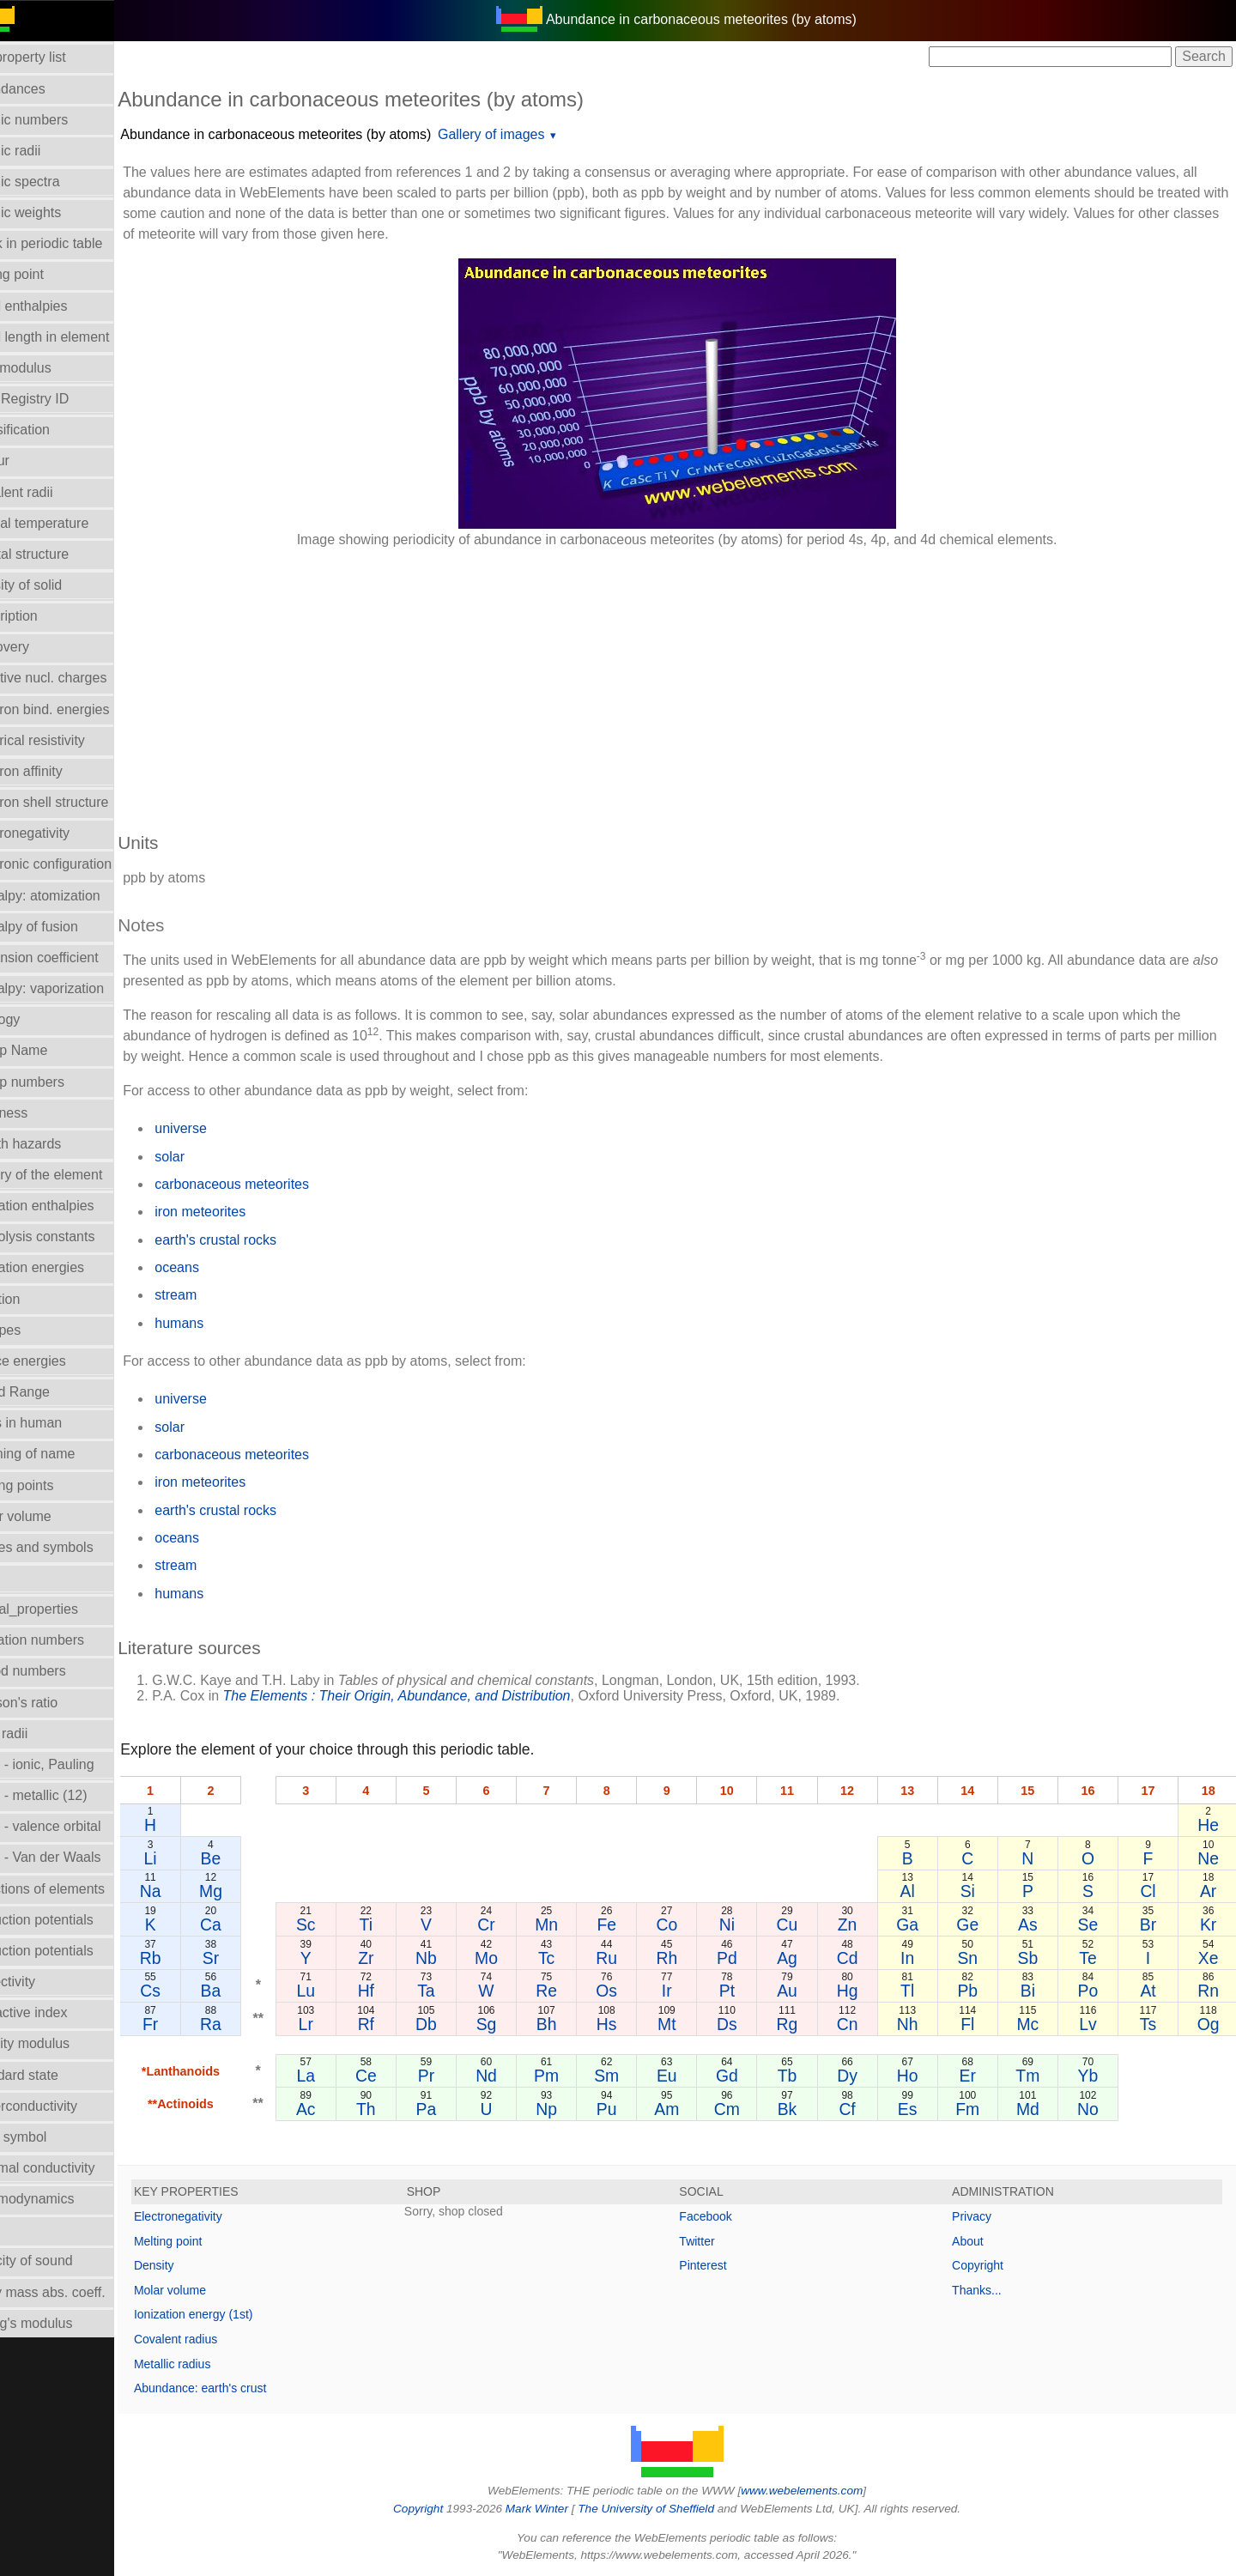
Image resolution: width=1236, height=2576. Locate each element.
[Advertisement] (673, 681)
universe (220, 1128)
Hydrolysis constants (72, 1236)
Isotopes (35, 1330)
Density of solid (56, 585)
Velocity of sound (61, 2260)
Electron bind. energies (79, 709)
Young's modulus (61, 2323)
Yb (1093, 2075)
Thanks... (987, 2290)
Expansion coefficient (74, 957)
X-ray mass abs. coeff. (77, 2292)
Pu (630, 2109)
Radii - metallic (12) (68, 1795)
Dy (861, 2075)
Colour (29, 460)
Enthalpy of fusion (63, 926)
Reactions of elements (77, 1889)
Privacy (982, 2216)
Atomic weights (55, 212)
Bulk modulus (50, 368)
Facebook (726, 2216)
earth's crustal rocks (256, 1240)
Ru (630, 1958)
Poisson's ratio (54, 1702)
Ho (919, 2075)
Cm (746, 2109)
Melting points (51, 1485)
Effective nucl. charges (78, 677)
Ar (1209, 1891)
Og (1209, 2024)
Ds (746, 2024)
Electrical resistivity (67, 740)
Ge (977, 1924)
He (1209, 1824)
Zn (862, 1924)
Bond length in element (79, 337)
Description (43, 616)
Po (1093, 1990)
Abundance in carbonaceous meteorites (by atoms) (316, 134)
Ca (247, 1924)
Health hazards (55, 1143)
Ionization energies (66, 1267)
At (1151, 1990)
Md (1035, 2109)
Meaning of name (62, 1453)
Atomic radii (45, 150)
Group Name (48, 1050)
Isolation (35, 1299)
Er (977, 2075)
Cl (1151, 1891)
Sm (629, 2075)
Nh (919, 2024)
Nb (456, 1958)
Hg (861, 1990)
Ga (919, 1924)
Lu (340, 1990)
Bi (1035, 1990)
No (1093, 2109)
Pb (977, 1990)
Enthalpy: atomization (75, 895)
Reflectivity (42, 1981)
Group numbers (57, 1082)
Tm (1035, 2075)
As (1035, 1924)
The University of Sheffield (667, 2508)
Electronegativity (59, 833)
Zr (398, 1958)
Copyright (988, 2265)
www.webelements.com (822, 2490)
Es (920, 2109)
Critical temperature (69, 523)
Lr (340, 2024)
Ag (804, 1958)
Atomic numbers (59, 119)
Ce (398, 2075)
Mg (247, 1891)
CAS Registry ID (59, 398)
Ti (397, 1924)
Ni (746, 1924)
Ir (687, 1990)
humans (219, 1323)
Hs (630, 2024)
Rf (398, 2024)
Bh (572, 2024)
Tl (919, 1990)
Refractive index (58, 2012)
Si (977, 1891)
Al (919, 1891)
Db (456, 2024)
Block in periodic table (76, 243)
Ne (1209, 1858)
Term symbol (48, 2137)
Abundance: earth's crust (240, 2388)
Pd (746, 1958)
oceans (217, 1267)
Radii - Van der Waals (75, 1857)
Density (194, 2265)
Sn (977, 1958)
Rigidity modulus (59, 2043)
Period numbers (57, 1671)
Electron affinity (56, 771)
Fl (978, 2024)
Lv (1093, 2024)
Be (248, 1858)
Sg (514, 2024)
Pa (456, 2109)
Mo (513, 1958)
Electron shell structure (79, 802)
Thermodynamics (62, 2198)
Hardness (38, 1113)
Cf (861, 2109)
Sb (1035, 1958)
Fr (189, 2024)
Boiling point (46, 274)
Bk (804, 2109)
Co (688, 1924)
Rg (804, 2024)
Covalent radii (51, 492)
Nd (514, 2075)
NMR (24, 1578)
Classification (49, 429)
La (340, 2075)
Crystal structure (59, 554)
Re (572, 1990)
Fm (978, 2109)
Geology (35, 1019)
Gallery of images (531, 134)
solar (210, 1156)
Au (804, 1990)
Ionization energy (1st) (234, 2314)
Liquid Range (49, 1392)
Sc (340, 1924)
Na (189, 1891)
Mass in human (56, 1422)
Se (1093, 1924)
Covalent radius (216, 2339)
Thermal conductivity (72, 2168)
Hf (398, 1990)
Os (630, 1990)
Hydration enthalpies (72, 1205)
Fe (630, 1924)
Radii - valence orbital (75, 1826)
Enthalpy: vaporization (76, 988)
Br (1151, 1924)
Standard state (54, 2075)
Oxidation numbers (66, 1640)
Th (399, 2109)
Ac (340, 2109)
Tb (804, 2075)
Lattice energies (57, 1361)
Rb (189, 1958)
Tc (572, 1958)
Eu (688, 2075)
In (919, 1958)
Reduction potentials (71, 1919)
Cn (861, 2024)
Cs (189, 1990)
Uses (24, 2229)
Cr (514, 1924)
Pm (572, 2075)
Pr (456, 2075)
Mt (688, 2024)
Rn (1209, 1990)
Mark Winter (556, 2508)
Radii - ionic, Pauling (72, 1764)
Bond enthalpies (58, 306)
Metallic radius (212, 2364)
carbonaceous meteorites (272, 1184)
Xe (1209, 1958)
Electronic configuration (80, 864)
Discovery (39, 646)
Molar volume (50, 1516)
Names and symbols (71, 1547)
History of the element (76, 1174)
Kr (1209, 1924)
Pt (746, 1990)
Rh (688, 1958)
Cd (861, 1958)
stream (216, 1295)
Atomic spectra (54, 181)
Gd (746, 2075)
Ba (248, 1990)
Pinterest (723, 2265)
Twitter (717, 2241)
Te (1093, 1958)
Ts (1151, 2024)
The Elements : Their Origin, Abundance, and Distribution (436, 1695)
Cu (804, 1924)
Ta (455, 1990)
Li (189, 1858)
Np (572, 2109)
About (978, 2241)
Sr (247, 1958)
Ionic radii (38, 1733)
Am (688, 2109)
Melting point (208, 2241)
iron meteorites (240, 1211)
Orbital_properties (63, 1609)
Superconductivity (63, 2106)
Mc (1035, 2024)
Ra (247, 2024)
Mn (572, 1924)
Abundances (47, 89)
